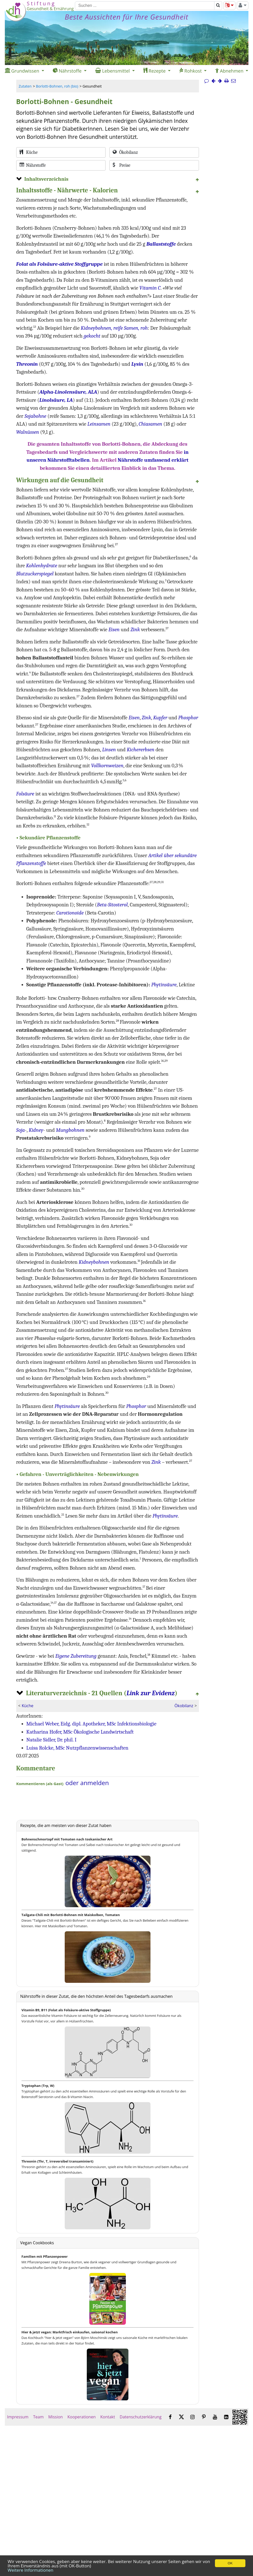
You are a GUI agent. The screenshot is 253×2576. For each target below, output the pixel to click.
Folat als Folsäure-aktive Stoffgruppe (59, 264)
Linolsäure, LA (56, 400)
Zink (135, 629)
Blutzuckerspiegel (35, 574)
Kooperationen (81, 2417)
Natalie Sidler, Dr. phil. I (51, 1740)
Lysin (137, 364)
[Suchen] (144, 5)
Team (38, 2417)
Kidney (36, 1130)
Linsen (109, 749)
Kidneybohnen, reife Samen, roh (114, 328)
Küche (27, 1705)
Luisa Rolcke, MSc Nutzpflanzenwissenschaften (77, 1748)
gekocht (92, 336)
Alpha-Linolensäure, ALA (68, 392)
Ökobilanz (183, 1705)
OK (230, 2563)
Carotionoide (70, 913)
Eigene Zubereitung (76, 1656)
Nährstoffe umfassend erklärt (153, 460)
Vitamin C (150, 288)
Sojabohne (35, 416)
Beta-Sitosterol (112, 905)
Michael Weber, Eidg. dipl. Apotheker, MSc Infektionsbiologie (91, 1724)
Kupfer (160, 717)
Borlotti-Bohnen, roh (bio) (57, 86)
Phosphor (188, 717)
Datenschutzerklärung (140, 2417)
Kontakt (107, 2417)
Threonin (27, 364)
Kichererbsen (141, 749)
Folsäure (25, 794)
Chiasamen (150, 424)
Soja (20, 1130)
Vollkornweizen (107, 765)
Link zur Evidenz (150, 1693)
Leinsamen (98, 424)
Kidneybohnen (94, 1262)
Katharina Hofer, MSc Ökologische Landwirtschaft (80, 1732)
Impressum (18, 2417)
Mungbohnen (70, 1130)
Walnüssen (27, 432)
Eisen (114, 629)
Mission (55, 2417)
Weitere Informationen (30, 2570)
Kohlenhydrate (41, 565)
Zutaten (25, 86)
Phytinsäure (164, 985)
